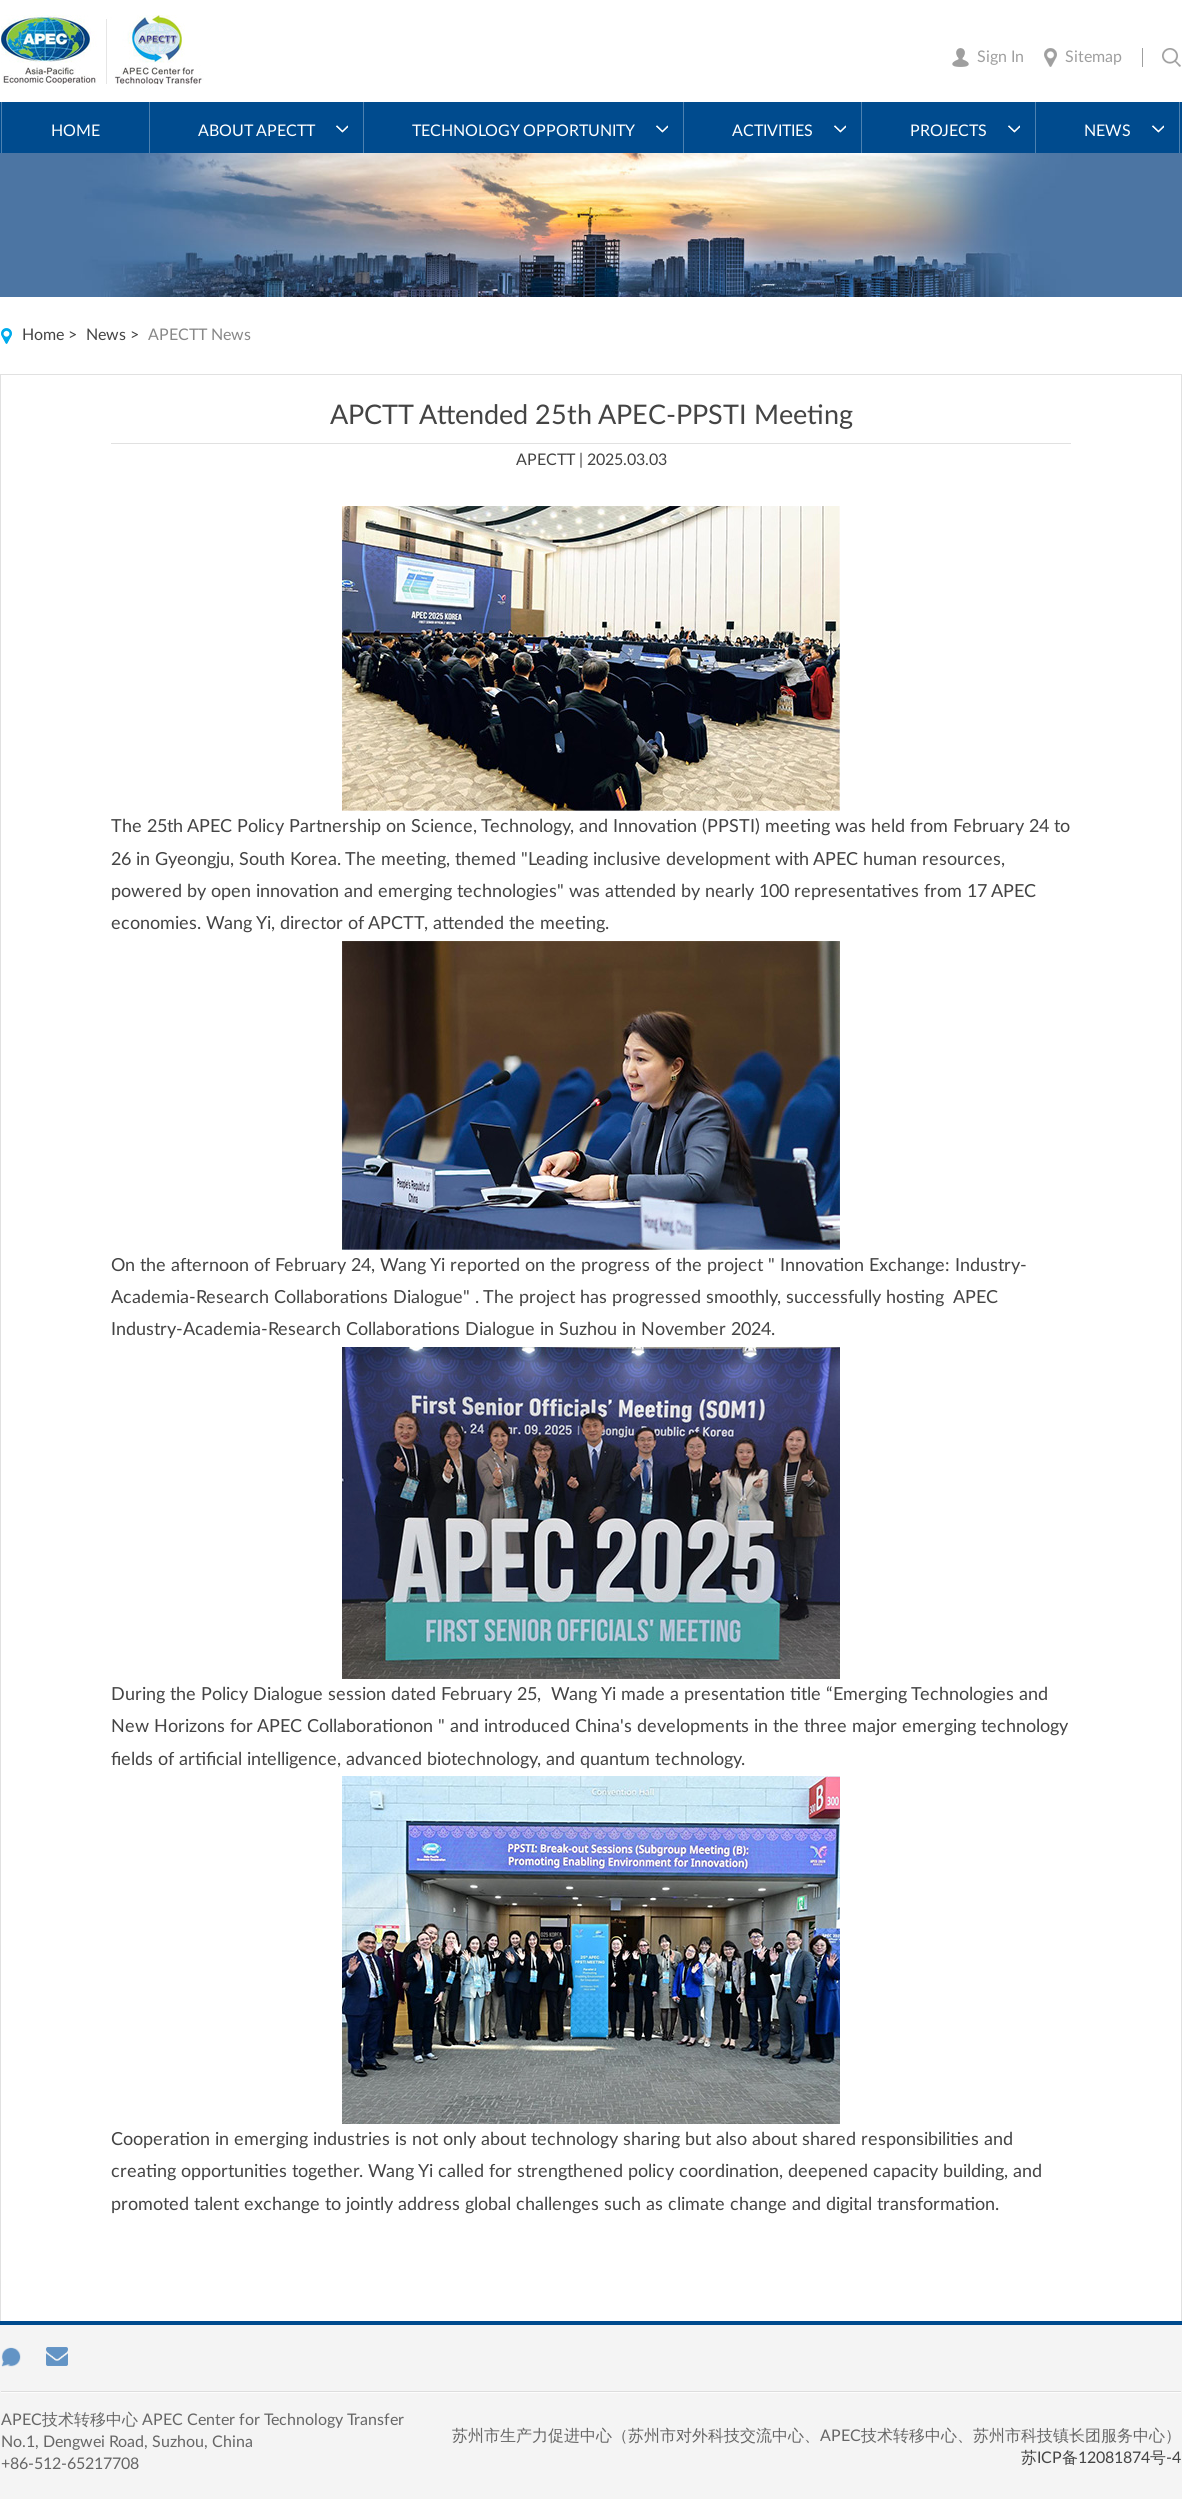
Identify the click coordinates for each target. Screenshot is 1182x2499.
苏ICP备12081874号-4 (1101, 2458)
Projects (948, 131)
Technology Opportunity (523, 131)
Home (75, 131)
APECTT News (199, 335)
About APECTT (256, 131)
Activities (772, 131)
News (1107, 131)
